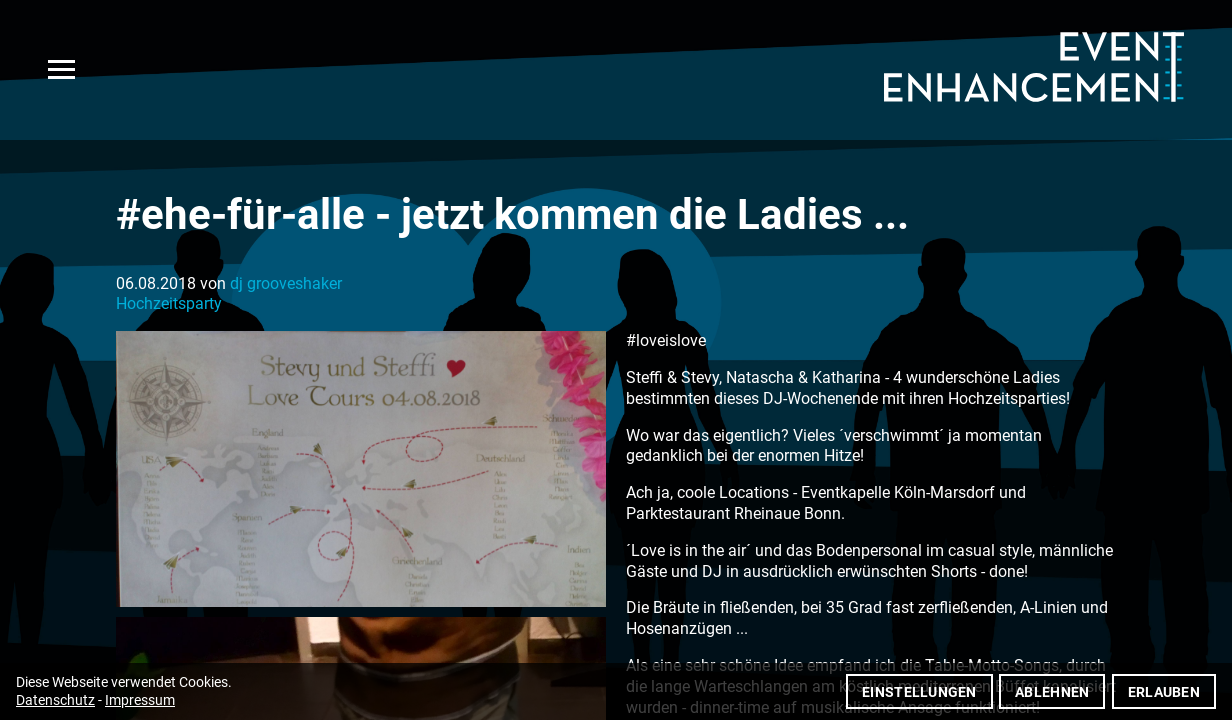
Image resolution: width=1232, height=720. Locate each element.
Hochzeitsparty (169, 303)
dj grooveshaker (286, 283)
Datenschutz (55, 700)
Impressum (140, 700)
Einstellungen (919, 692)
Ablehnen (1052, 692)
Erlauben (1164, 692)
